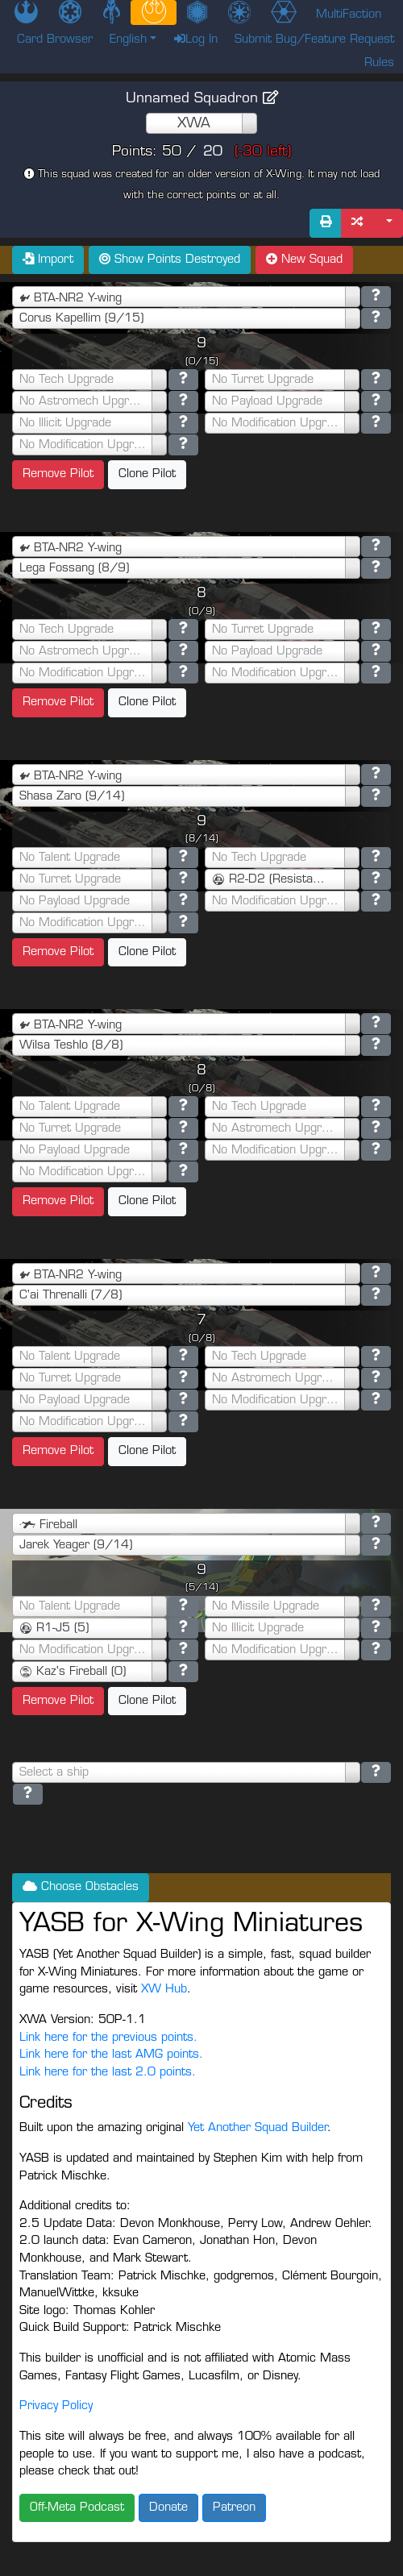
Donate (168, 2508)
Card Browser (55, 40)
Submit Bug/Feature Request (314, 40)
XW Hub (164, 1990)
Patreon (234, 2508)
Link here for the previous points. (108, 2038)
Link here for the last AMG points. (111, 2055)
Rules (379, 63)
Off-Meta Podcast (77, 2508)
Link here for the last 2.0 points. (107, 2073)
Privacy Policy (56, 2406)
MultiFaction (348, 15)
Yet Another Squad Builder (257, 2128)
